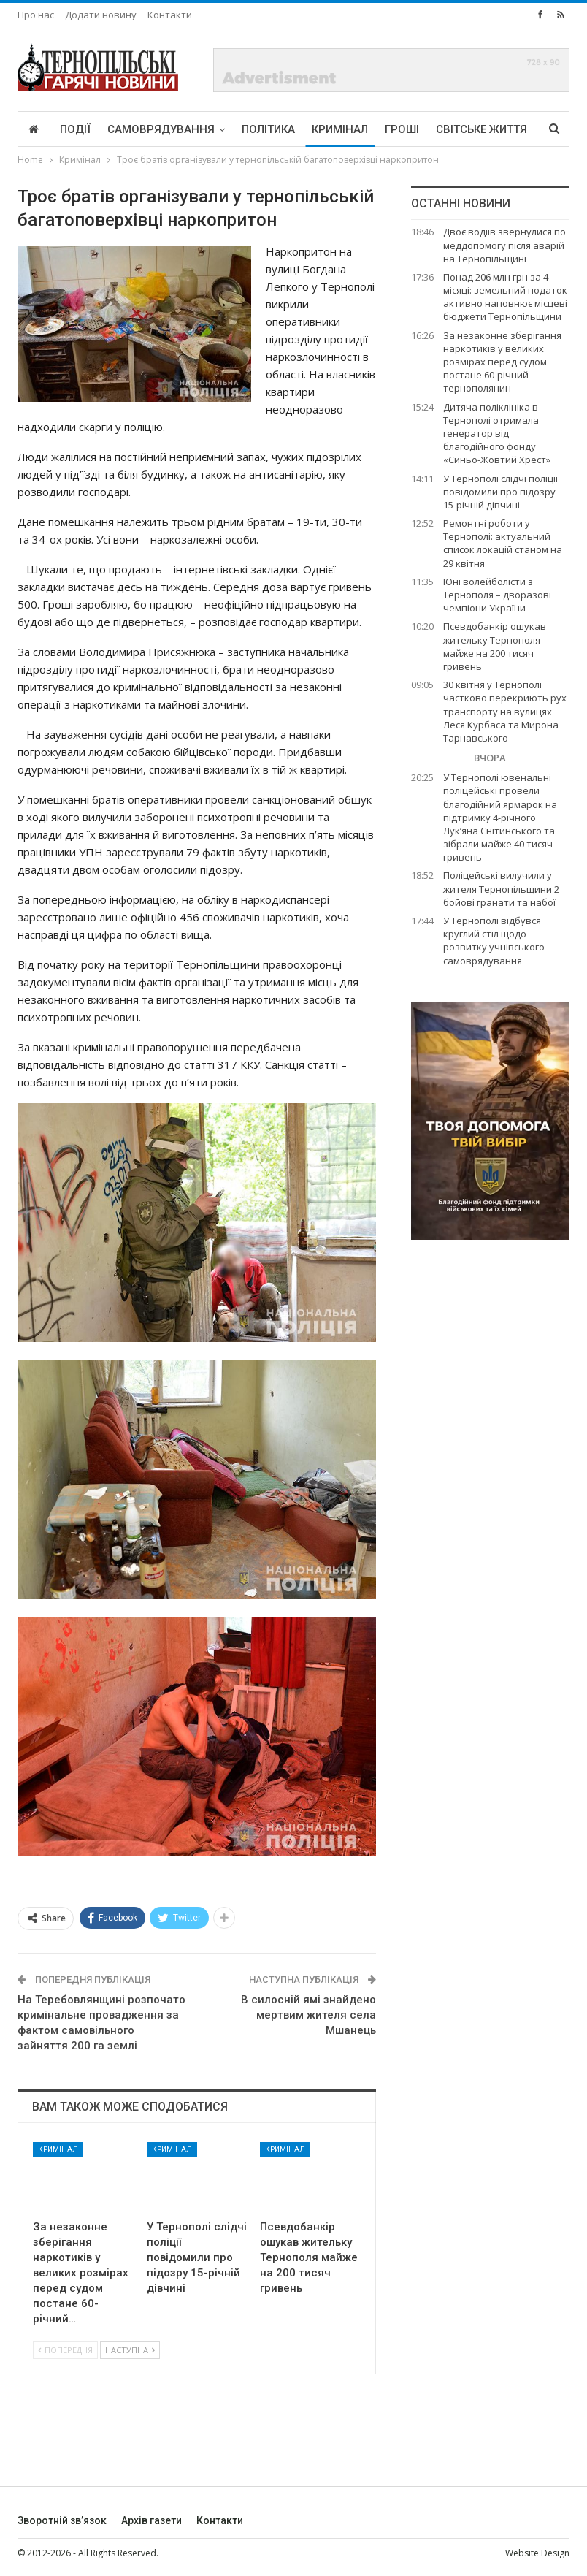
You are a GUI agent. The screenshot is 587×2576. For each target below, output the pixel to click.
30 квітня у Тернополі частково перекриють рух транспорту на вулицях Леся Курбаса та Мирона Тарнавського (505, 711)
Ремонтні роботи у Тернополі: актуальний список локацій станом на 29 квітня (502, 543)
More (451, 129)
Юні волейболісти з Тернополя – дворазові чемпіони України (497, 594)
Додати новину (101, 14)
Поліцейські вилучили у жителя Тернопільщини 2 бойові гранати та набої (501, 888)
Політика (268, 129)
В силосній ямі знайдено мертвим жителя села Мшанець (308, 2015)
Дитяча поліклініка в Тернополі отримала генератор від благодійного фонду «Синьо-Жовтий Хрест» (496, 433)
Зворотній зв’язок (62, 2520)
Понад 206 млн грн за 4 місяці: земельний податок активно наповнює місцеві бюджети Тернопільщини (505, 297)
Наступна (130, 2349)
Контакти (169, 14)
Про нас (36, 14)
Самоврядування (161, 129)
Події (75, 129)
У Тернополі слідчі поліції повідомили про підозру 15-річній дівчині (500, 491)
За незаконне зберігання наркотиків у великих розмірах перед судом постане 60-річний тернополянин (502, 362)
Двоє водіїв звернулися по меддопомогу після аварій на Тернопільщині (504, 244)
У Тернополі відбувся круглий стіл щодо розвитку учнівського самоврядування (494, 940)
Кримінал (340, 129)
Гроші (402, 129)
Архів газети (151, 2520)
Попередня (65, 2349)
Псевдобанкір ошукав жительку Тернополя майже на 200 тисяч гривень (494, 646)
